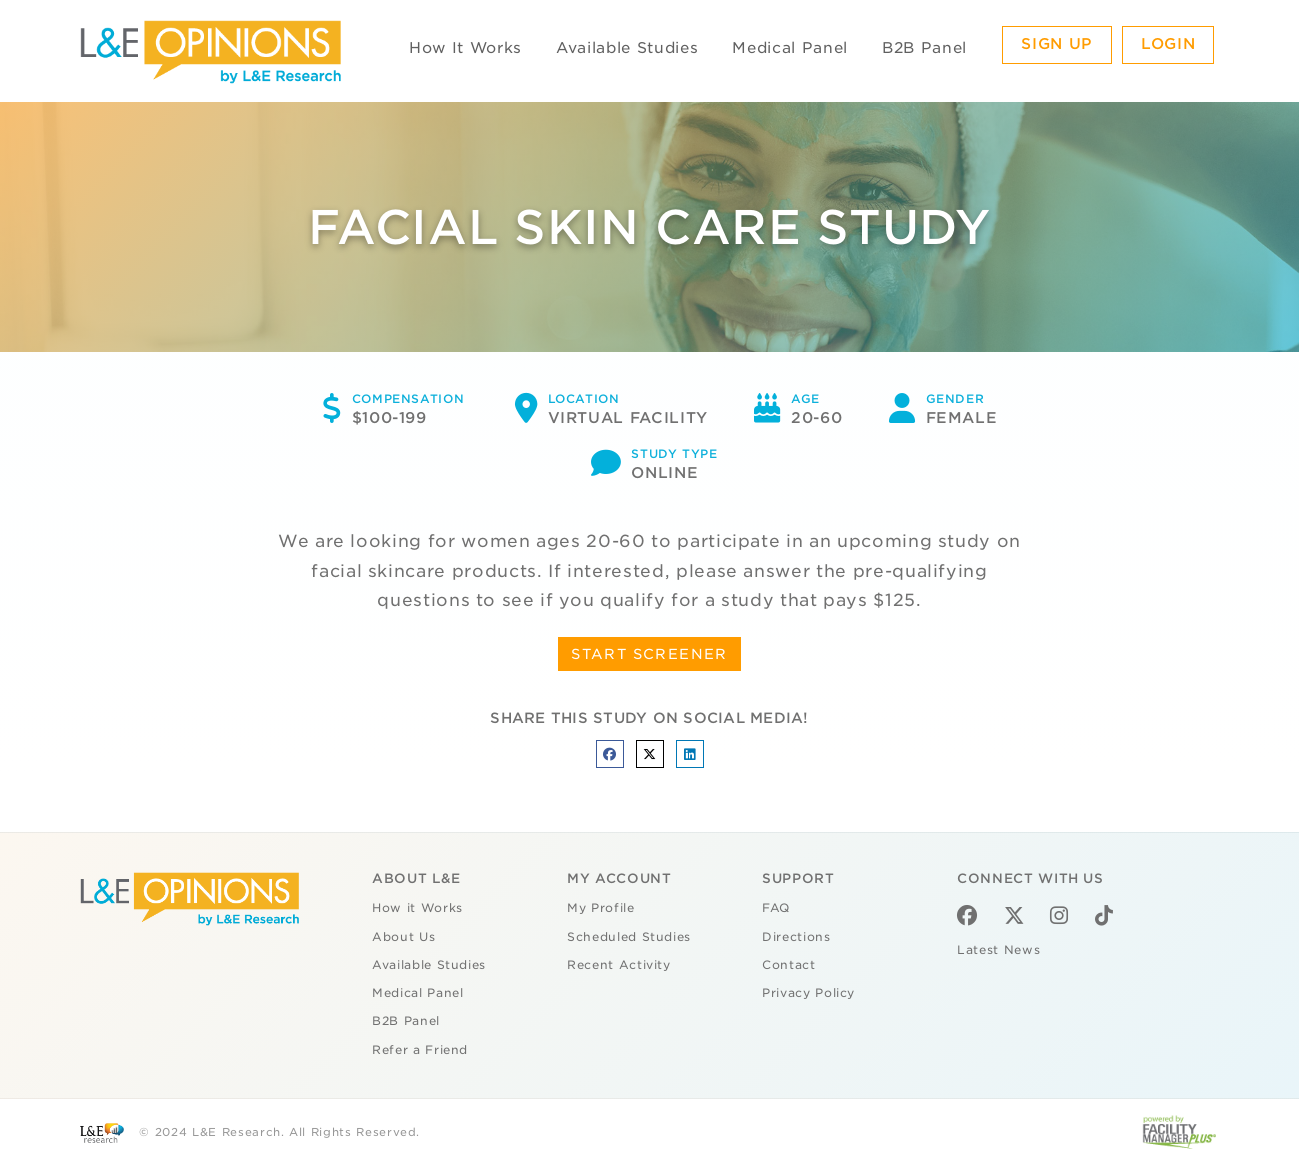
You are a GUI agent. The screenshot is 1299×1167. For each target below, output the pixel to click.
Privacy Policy (808, 993)
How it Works (417, 908)
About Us (403, 937)
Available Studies (627, 48)
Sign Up (1057, 44)
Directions (796, 937)
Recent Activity (619, 965)
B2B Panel (924, 48)
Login (1168, 44)
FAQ (776, 908)
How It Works (465, 48)
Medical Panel (789, 48)
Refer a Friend (420, 1050)
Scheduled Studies (629, 937)
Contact (789, 965)
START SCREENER (649, 654)
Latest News (998, 950)
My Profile (601, 908)
